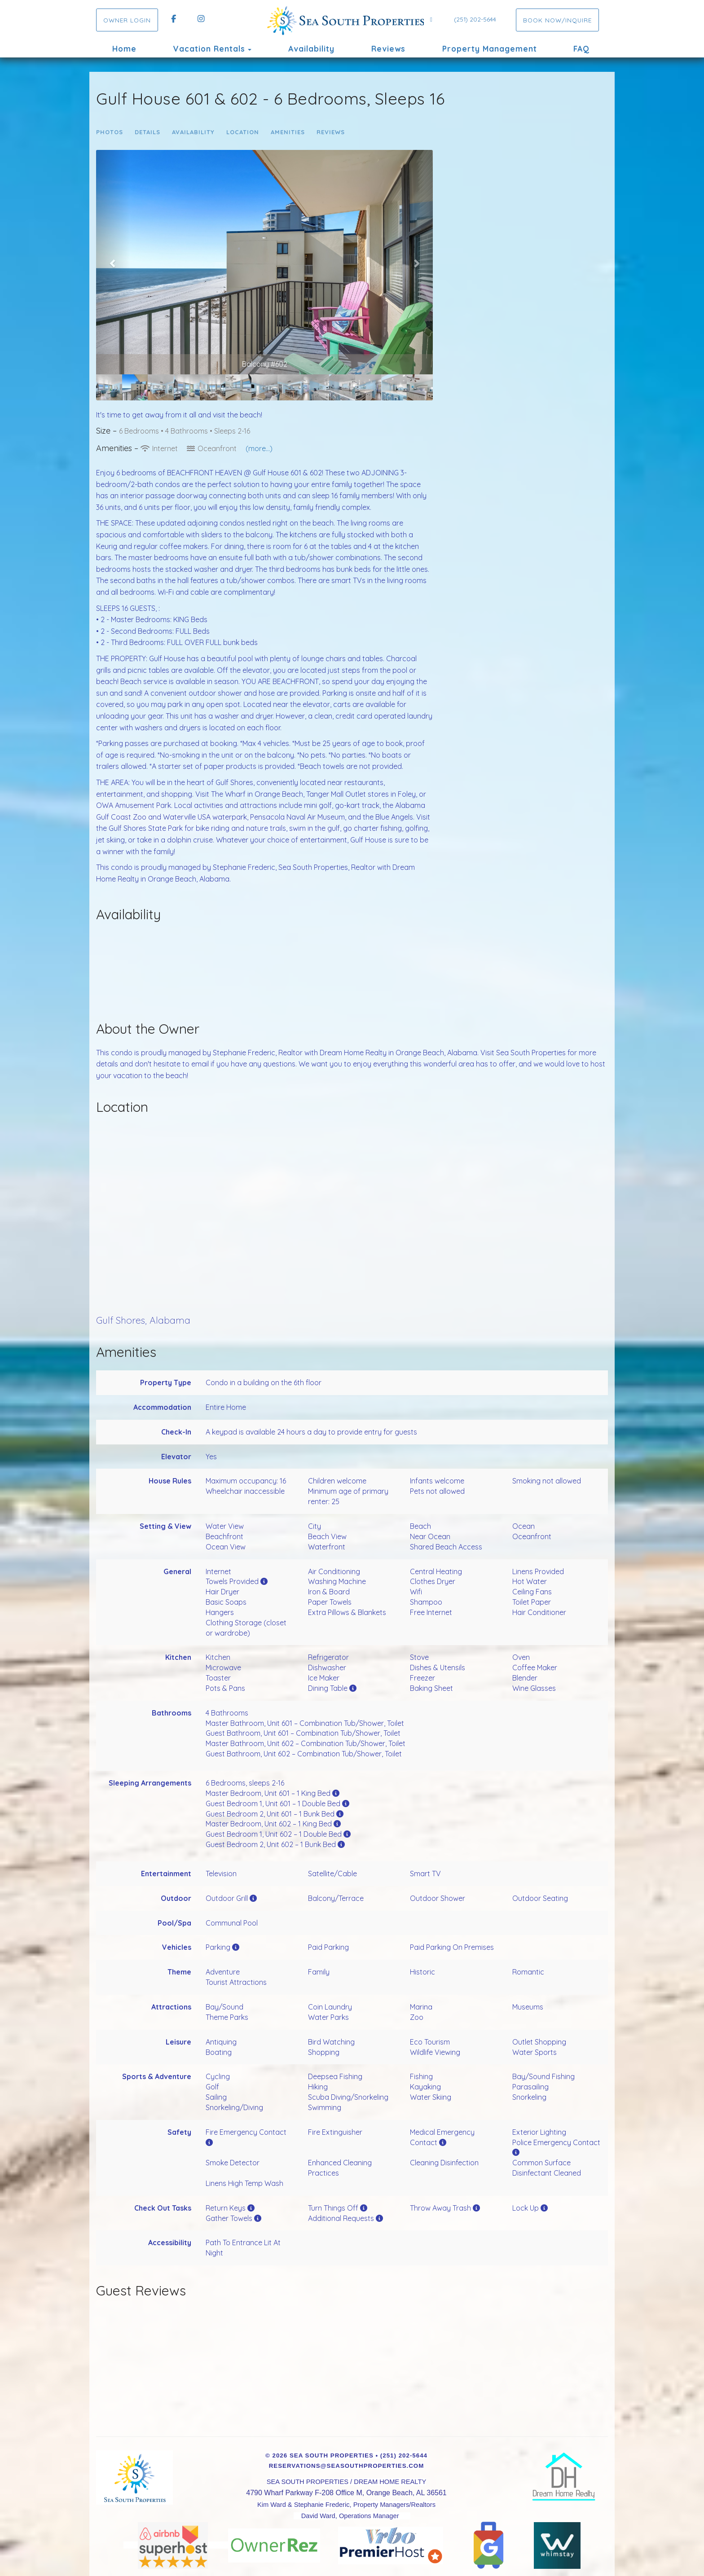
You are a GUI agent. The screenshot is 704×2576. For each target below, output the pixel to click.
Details (147, 132)
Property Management (489, 48)
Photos (109, 132)
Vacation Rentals (209, 48)
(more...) (259, 448)
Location (242, 132)
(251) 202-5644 (475, 19)
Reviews (388, 48)
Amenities (288, 132)
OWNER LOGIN (127, 20)
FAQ (581, 48)
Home (124, 48)
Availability (311, 48)
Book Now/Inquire (557, 20)
